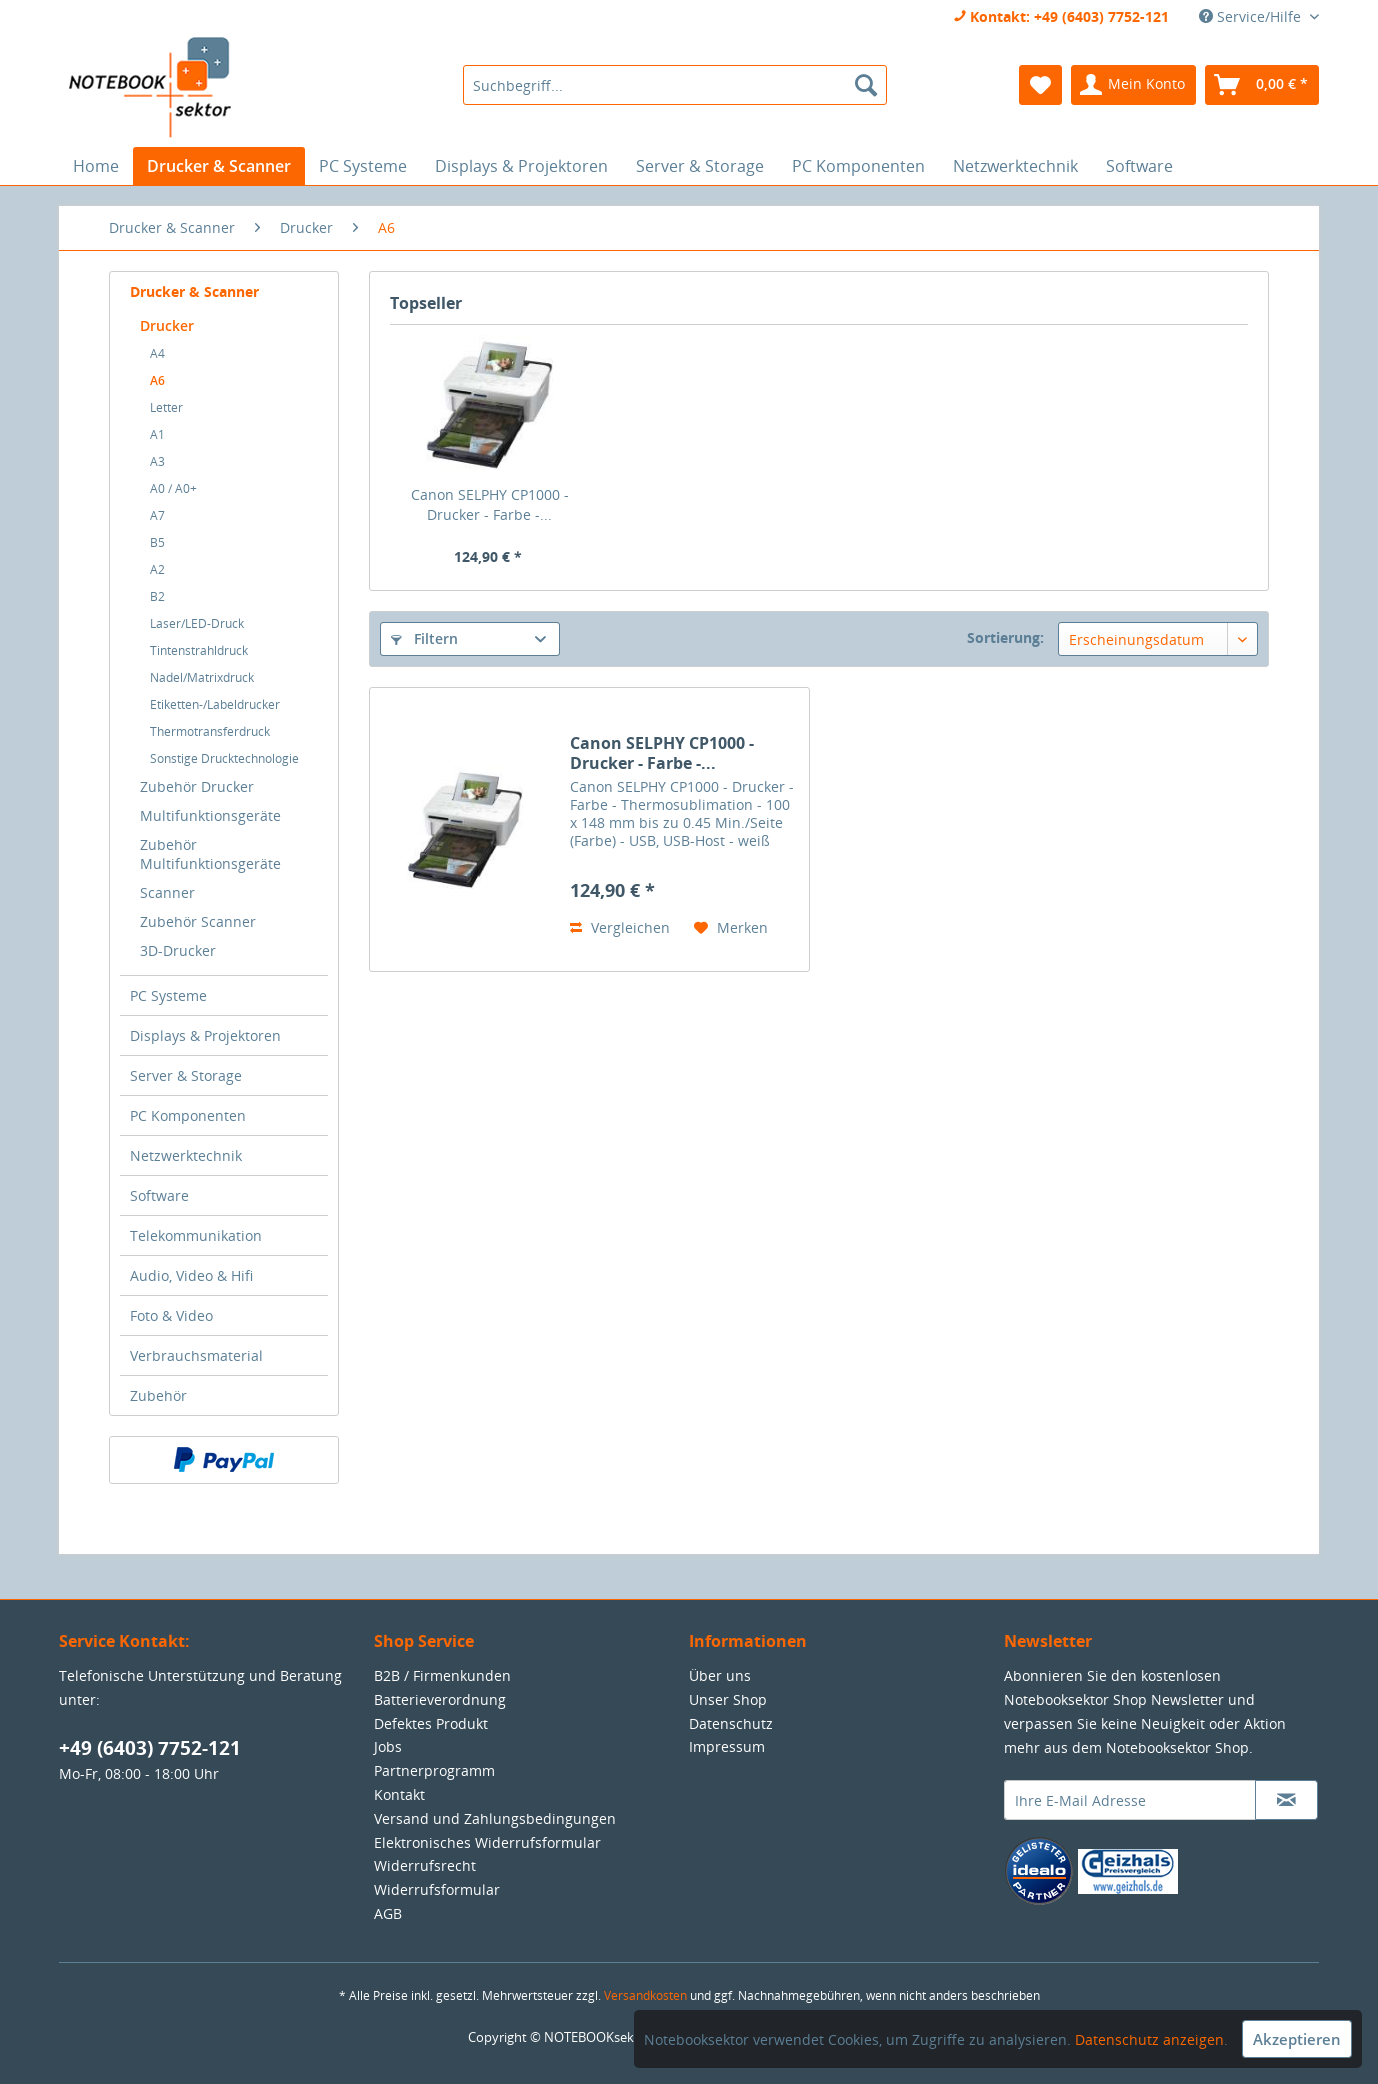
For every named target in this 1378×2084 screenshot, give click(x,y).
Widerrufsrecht (425, 1865)
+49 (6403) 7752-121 (150, 1748)
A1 (157, 434)
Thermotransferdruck (210, 731)
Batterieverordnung (440, 1699)
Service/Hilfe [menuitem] (1252, 16)
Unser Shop (728, 1699)
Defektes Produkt (431, 1723)
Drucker (167, 325)
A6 (157, 380)
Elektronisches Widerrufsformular (487, 1842)
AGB (388, 1913)
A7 (157, 515)
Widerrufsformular (437, 1889)
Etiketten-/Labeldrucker (215, 704)
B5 (157, 542)
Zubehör (158, 1395)
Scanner (167, 892)
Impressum (727, 1746)
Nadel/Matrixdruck (202, 677)
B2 (157, 596)
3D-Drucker (178, 950)
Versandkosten (645, 1995)
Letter (166, 407)
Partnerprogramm (434, 1770)
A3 (157, 461)
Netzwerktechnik (186, 1155)
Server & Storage (186, 1075)
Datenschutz (731, 1723)
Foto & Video (171, 1315)
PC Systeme (168, 995)
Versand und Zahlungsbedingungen (495, 1818)
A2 (157, 569)
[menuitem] (674, 85)
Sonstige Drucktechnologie (224, 758)
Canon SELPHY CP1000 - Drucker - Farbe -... (490, 504)
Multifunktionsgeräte (210, 815)
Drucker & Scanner (194, 291)
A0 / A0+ (173, 488)
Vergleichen (620, 927)
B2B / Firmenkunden (442, 1675)
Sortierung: (1005, 637)
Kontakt (399, 1794)
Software (159, 1195)
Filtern (424, 638)
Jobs (388, 1746)
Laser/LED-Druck (197, 623)
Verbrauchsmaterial (196, 1355)
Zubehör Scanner (198, 921)
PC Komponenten (188, 1115)
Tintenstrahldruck (199, 650)
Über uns (720, 1675)
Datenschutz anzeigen (1149, 2039)
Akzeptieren (1297, 2039)
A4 (157, 353)
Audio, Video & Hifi (191, 1275)
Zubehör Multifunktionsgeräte (210, 854)
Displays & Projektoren (205, 1035)
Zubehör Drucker (197, 786)
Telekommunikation (196, 1235)
